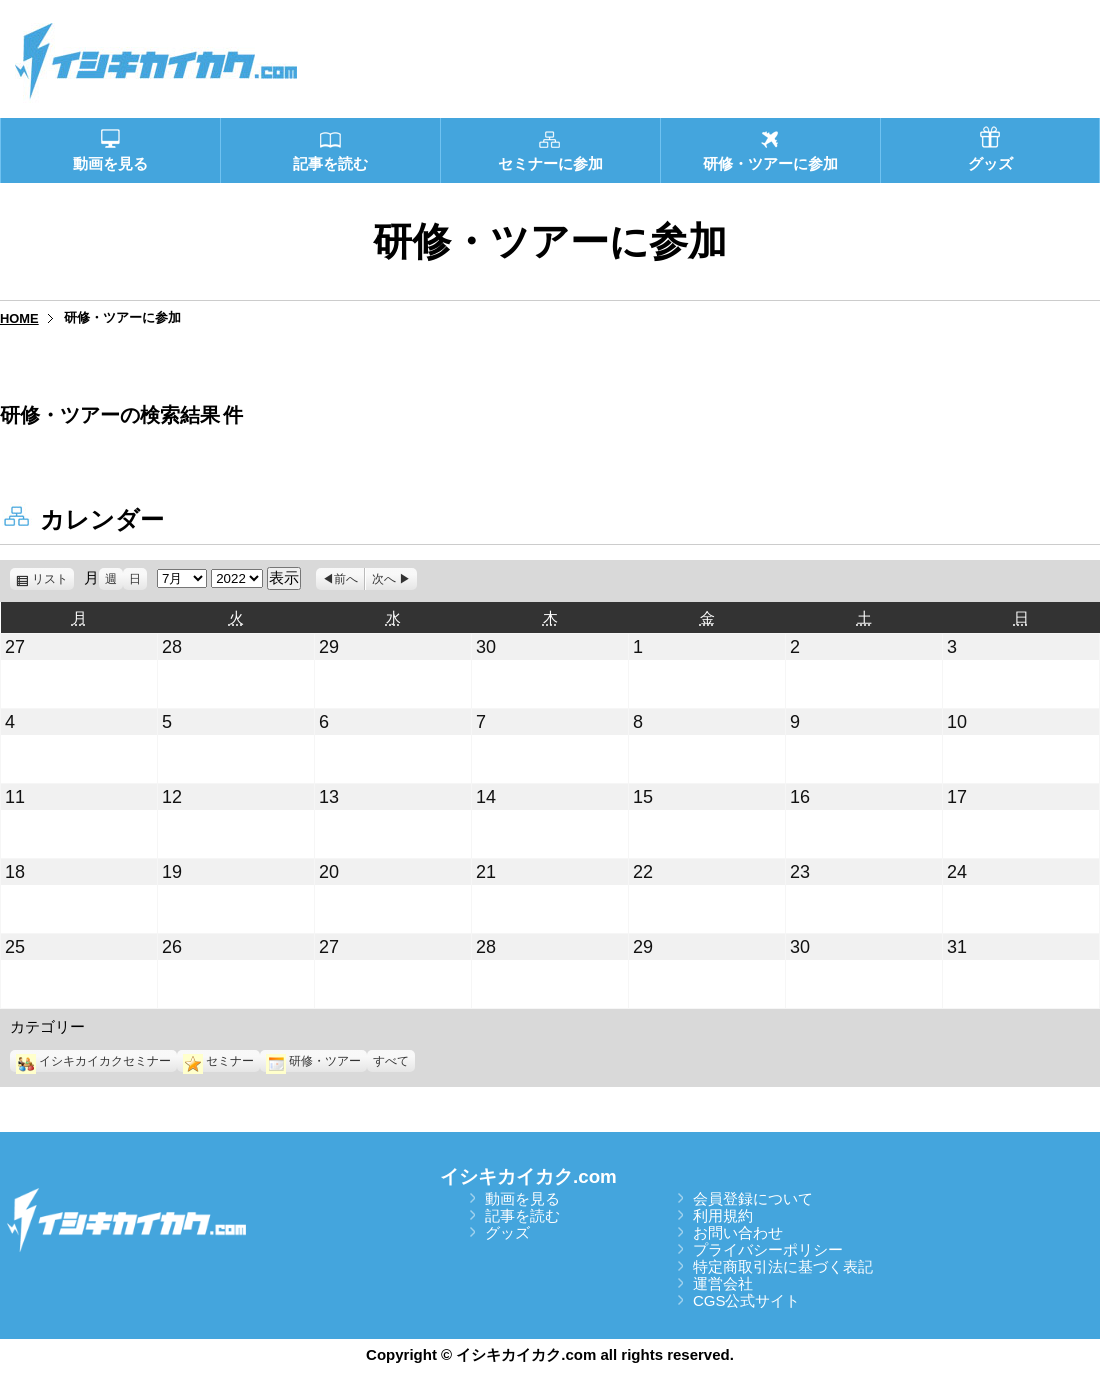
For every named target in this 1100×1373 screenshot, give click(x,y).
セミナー (218, 1061)
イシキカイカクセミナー (93, 1061)
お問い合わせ (738, 1232)
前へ (346, 579)
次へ (384, 579)
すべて (391, 1061)
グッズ (507, 1232)
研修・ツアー (313, 1061)
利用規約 (723, 1215)
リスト (53, 579)
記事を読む (522, 1215)
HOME (19, 318)
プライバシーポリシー (768, 1249)
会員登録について (753, 1198)
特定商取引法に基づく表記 (783, 1266)
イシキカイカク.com (528, 1176)
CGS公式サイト (747, 1300)
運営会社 (723, 1283)
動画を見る (522, 1198)
